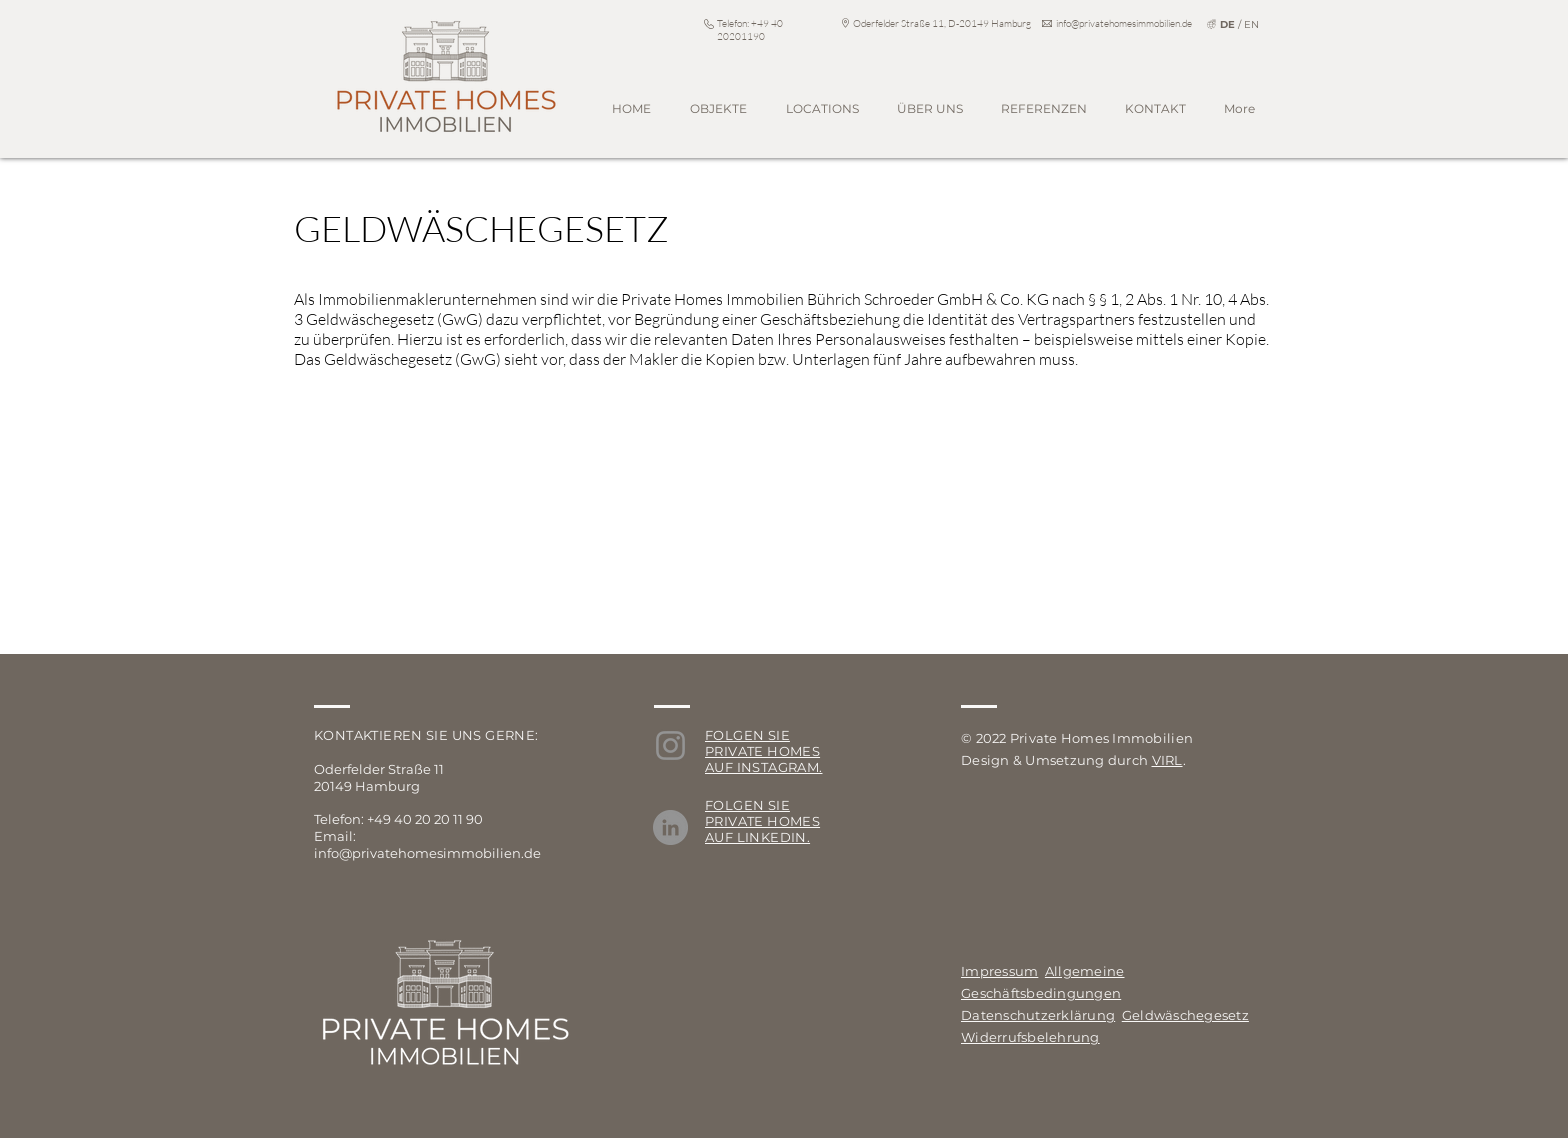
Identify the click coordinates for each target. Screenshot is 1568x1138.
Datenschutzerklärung (1038, 1015)
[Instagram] (670, 745)
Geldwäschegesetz (1185, 1015)
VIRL (1167, 760)
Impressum (999, 971)
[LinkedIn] (670, 827)
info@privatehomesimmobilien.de (1124, 23)
